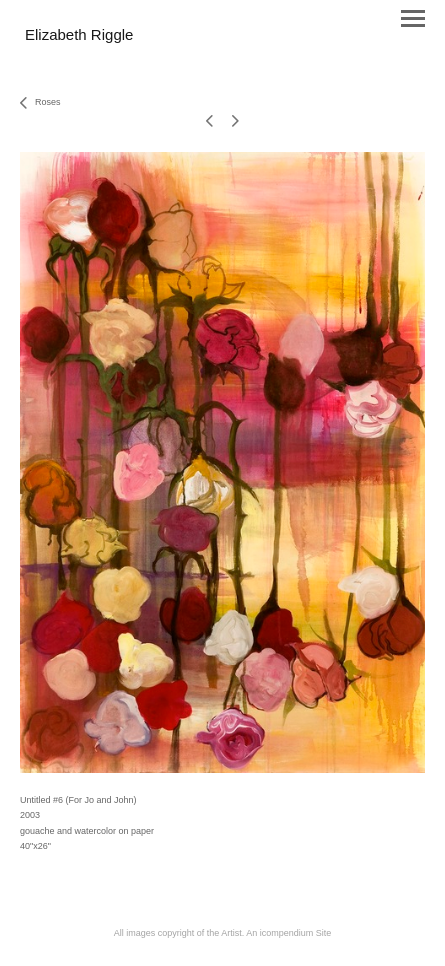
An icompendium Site (288, 933)
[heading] (79, 36)
